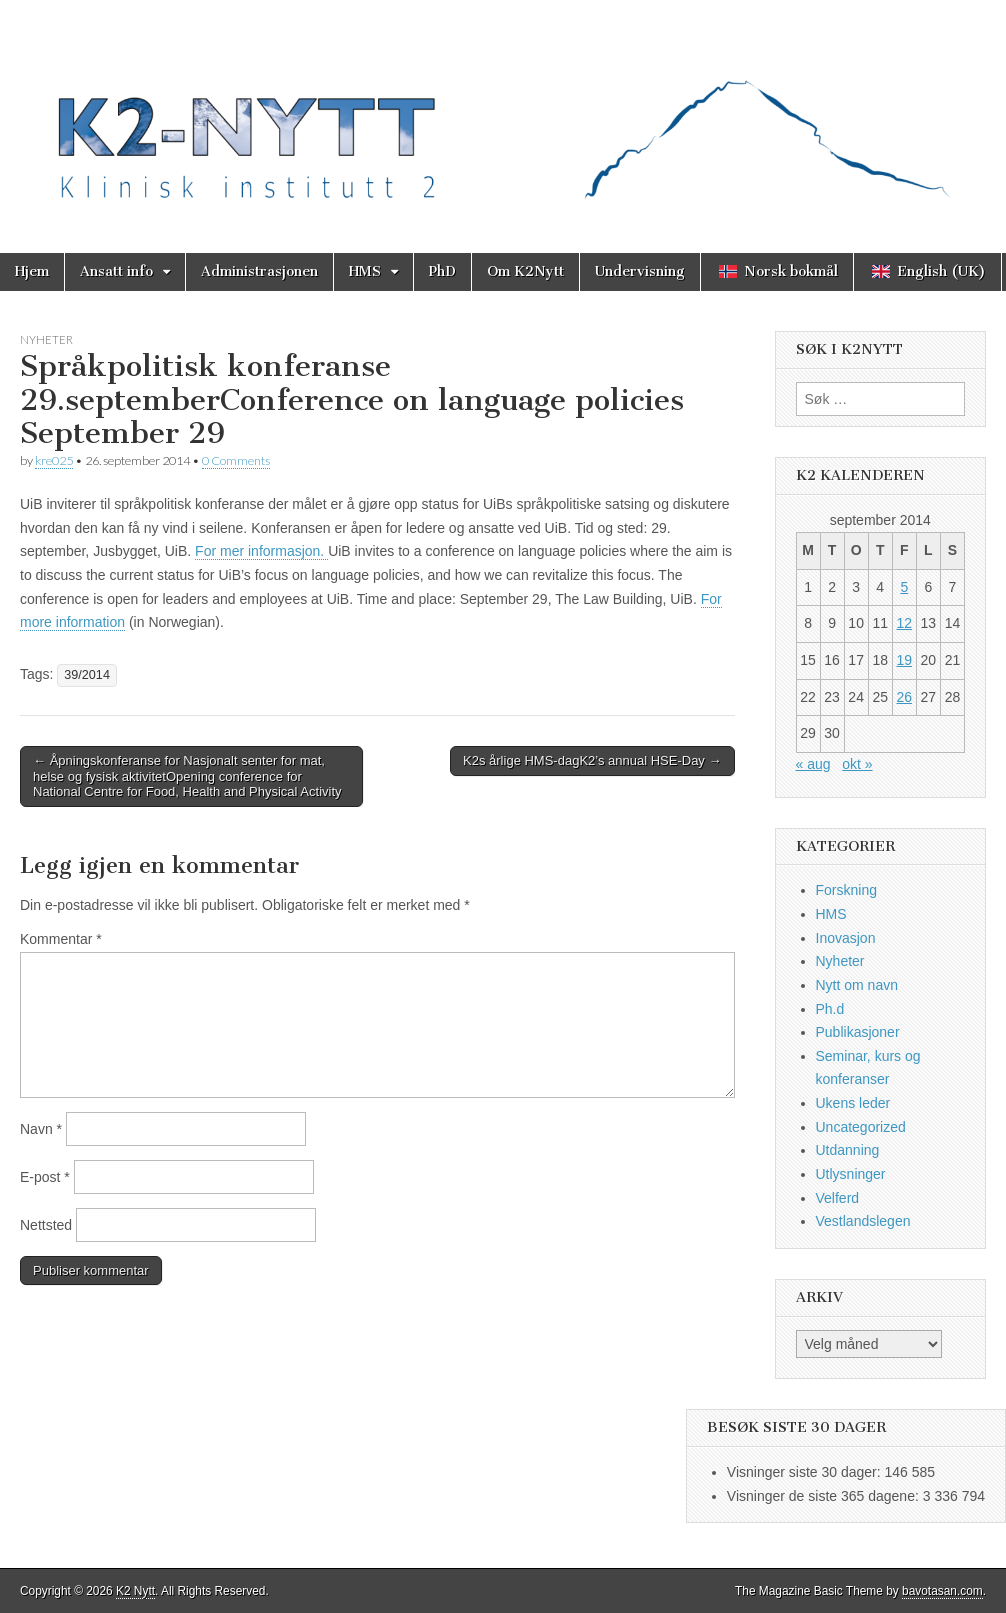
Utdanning (848, 1150)
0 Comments (236, 460)
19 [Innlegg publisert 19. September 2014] (904, 660)
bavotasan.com (942, 1591)
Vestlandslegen (863, 1221)
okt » (857, 764)
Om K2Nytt (525, 271)
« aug (813, 764)
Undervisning (640, 271)
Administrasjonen (259, 271)
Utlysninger (851, 1174)
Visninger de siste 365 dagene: (825, 1496)
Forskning (846, 890)
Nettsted (46, 1225)
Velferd (838, 1198)
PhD (442, 271)
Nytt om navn (857, 985)
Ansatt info (116, 271)
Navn (41, 1129)
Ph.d (830, 1009)
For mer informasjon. (261, 551)
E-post (45, 1177)
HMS (365, 271)
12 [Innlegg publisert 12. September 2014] (904, 623)
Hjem (32, 271)
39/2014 (87, 675)
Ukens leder (853, 1103)
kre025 (54, 460)
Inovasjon (846, 938)
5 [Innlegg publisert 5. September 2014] (904, 587)
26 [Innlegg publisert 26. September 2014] (904, 697)
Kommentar (61, 939)
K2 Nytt (135, 1591)
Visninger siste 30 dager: (806, 1472)
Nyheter (46, 339)
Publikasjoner (858, 1032)
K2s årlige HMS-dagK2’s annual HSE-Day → (592, 760)
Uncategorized (861, 1127)
